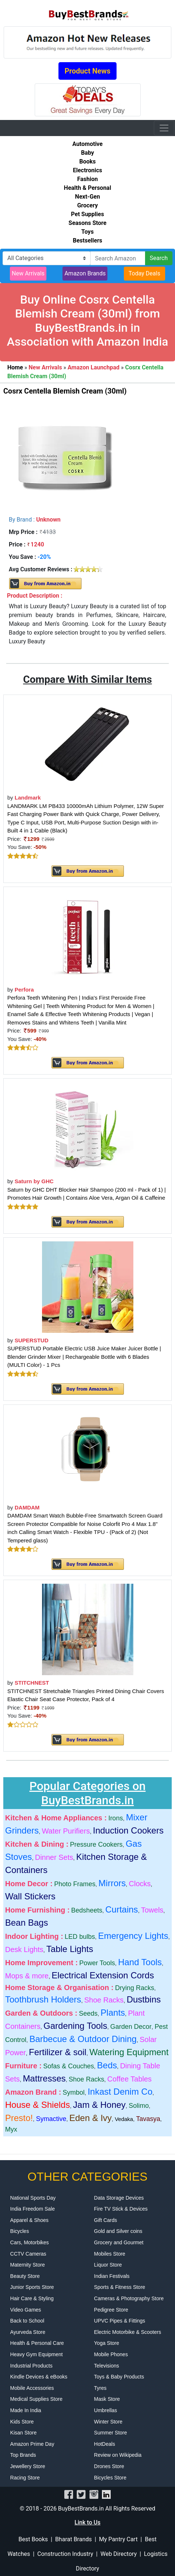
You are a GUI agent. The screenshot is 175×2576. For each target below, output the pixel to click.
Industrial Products (31, 2366)
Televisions (106, 2366)
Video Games (25, 2310)
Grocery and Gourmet (118, 2242)
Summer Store (110, 2433)
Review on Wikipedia (117, 2455)
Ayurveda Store (27, 2332)
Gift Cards (105, 2220)
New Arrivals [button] (28, 273)
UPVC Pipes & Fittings (119, 2321)
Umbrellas (105, 2410)
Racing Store (25, 2478)
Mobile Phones (111, 2354)
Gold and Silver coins (118, 2231)
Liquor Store (108, 2265)
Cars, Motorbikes (29, 2242)
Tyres (100, 2388)
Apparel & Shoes (29, 2220)
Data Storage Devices (119, 2198)
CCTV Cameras (28, 2254)
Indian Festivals (111, 2276)
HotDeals (104, 2444)
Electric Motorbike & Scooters (127, 2332)
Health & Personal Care (37, 2343)
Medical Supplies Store (36, 2399)
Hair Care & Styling (32, 2298)
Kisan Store (23, 2433)
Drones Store (109, 2466)
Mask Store (107, 2399)
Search (159, 258)
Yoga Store (106, 2343)
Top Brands (23, 2455)
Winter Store (108, 2422)
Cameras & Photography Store (129, 2298)
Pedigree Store (111, 2310)
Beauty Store (25, 2276)
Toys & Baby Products (119, 2377)
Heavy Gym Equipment (36, 2354)
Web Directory (118, 2553)
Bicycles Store (110, 2478)
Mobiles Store (109, 2254)
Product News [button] (88, 71)
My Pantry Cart (118, 2539)
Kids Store (22, 2422)
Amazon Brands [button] (85, 273)
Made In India (25, 2410)
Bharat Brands (73, 2539)
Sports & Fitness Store (119, 2287)
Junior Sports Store (32, 2287)
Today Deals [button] (144, 273)
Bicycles (19, 2231)
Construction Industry (65, 2553)
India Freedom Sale (32, 2209)
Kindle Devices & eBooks (38, 2377)
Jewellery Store (27, 2466)
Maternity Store (27, 2265)
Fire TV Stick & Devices (121, 2209)
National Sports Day (33, 2198)
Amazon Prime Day (32, 2444)
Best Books (33, 2539)
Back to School (27, 2321)
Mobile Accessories (32, 2388)
